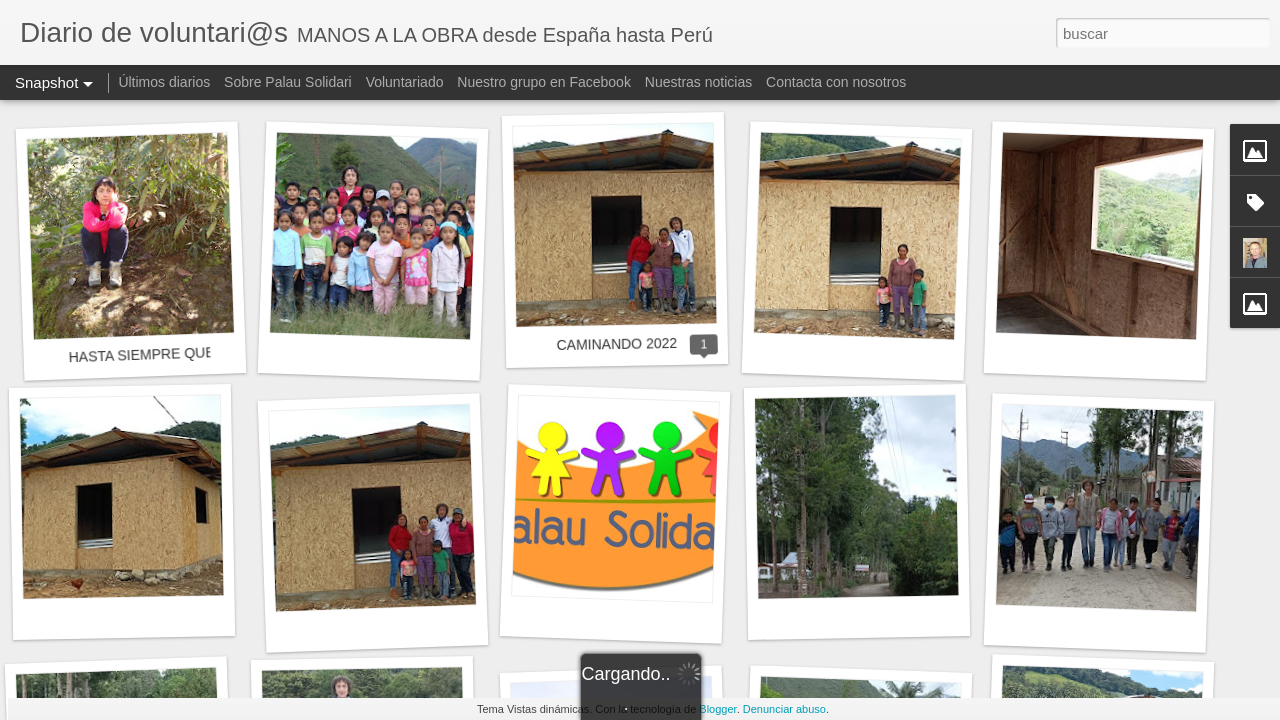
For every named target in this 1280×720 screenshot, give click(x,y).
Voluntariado (405, 82)
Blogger (717, 709)
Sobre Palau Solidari (288, 82)
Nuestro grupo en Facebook (544, 82)
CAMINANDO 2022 (616, 344)
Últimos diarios (164, 82)
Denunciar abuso (784, 709)
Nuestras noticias (700, 82)
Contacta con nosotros (836, 82)
